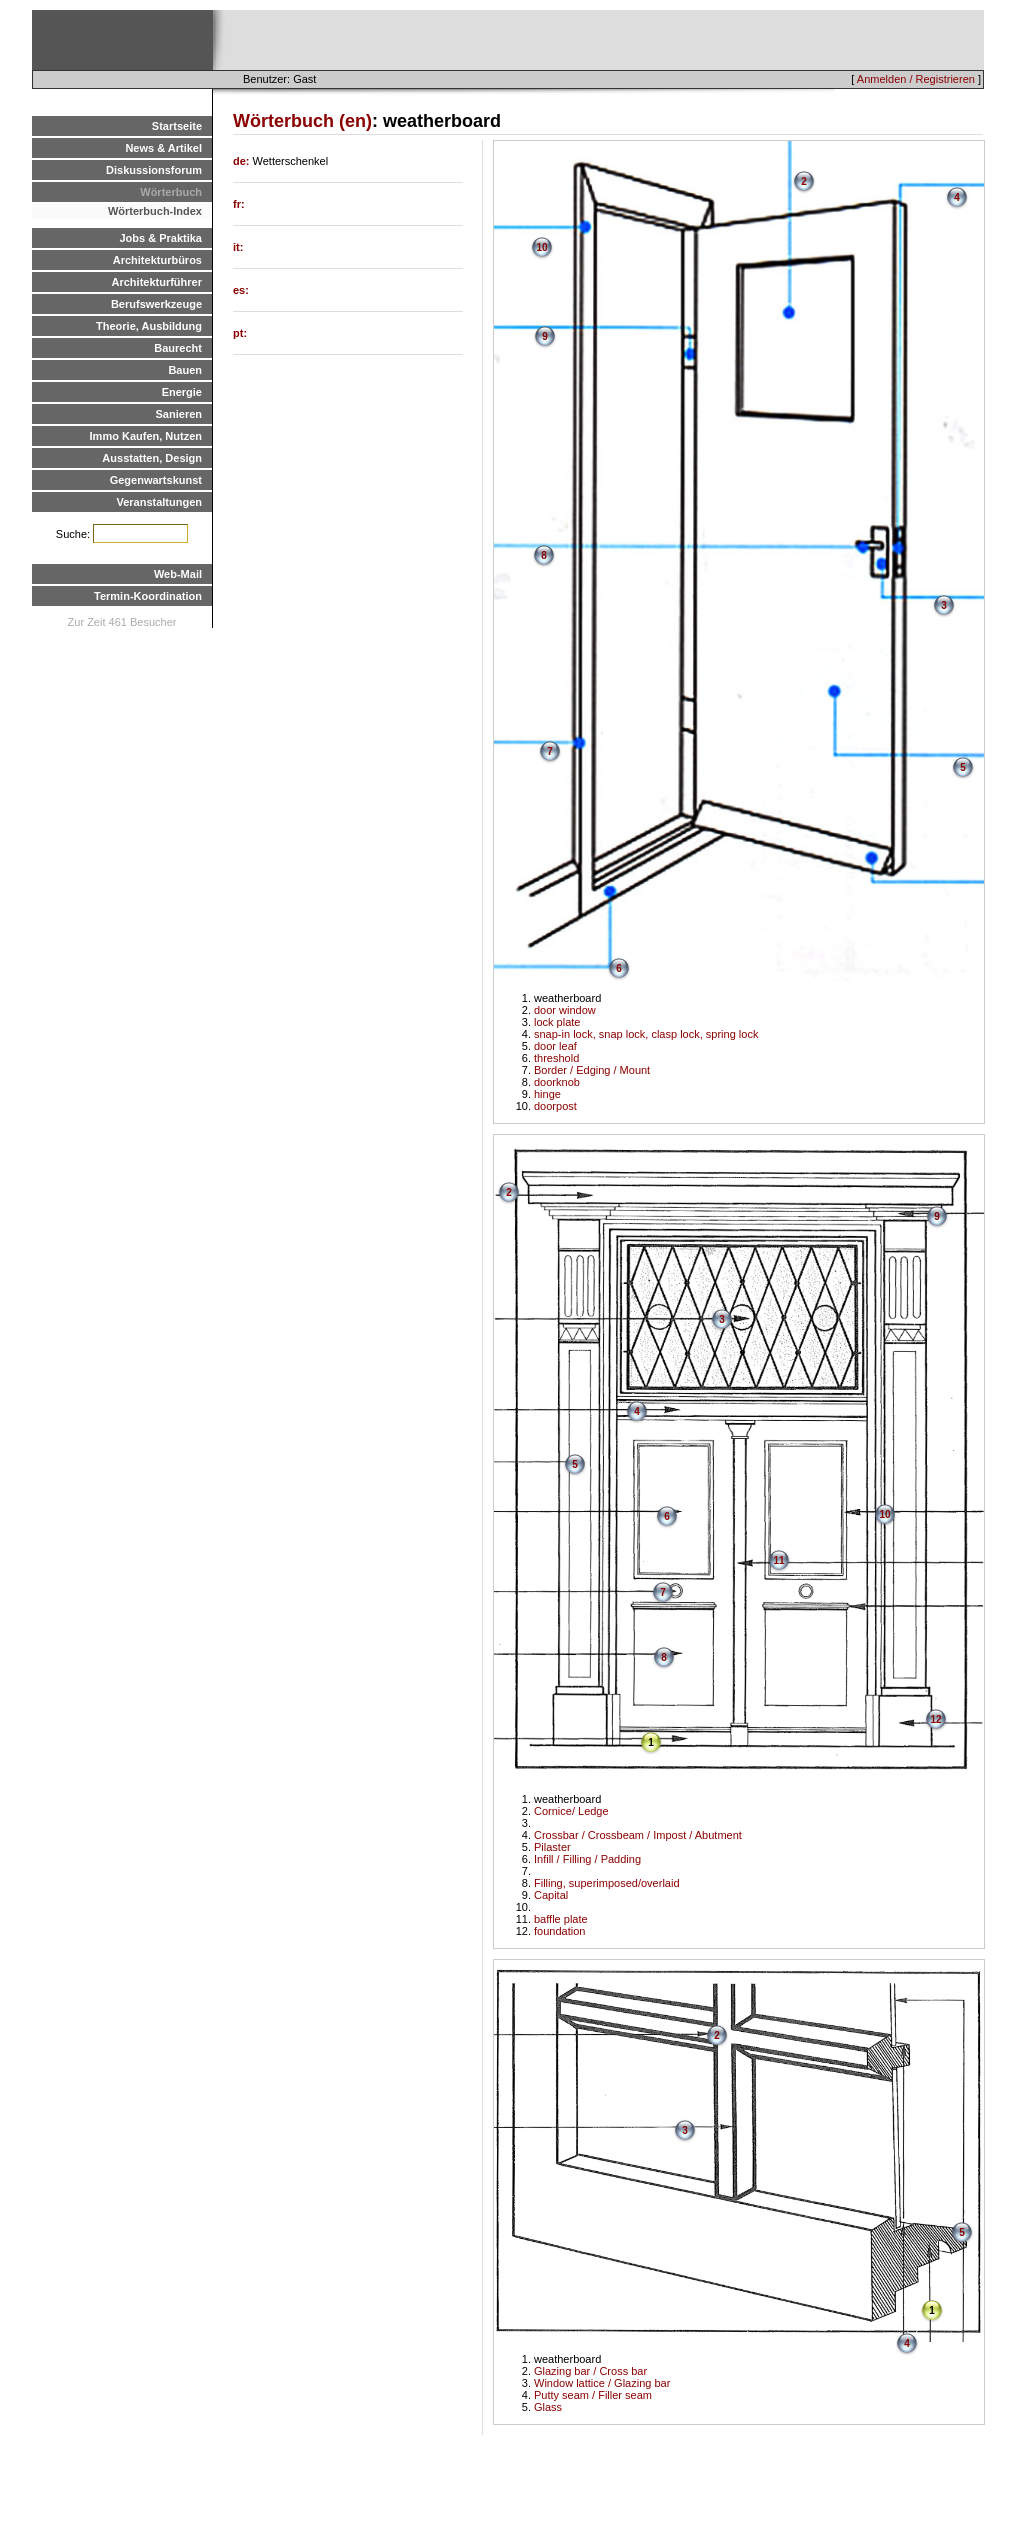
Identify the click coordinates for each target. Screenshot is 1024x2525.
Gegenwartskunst (156, 480)
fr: (239, 204)
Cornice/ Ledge (571, 1811)
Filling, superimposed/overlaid (607, 1883)
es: (241, 290)
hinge (547, 1094)
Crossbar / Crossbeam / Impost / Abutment (638, 1835)
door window (565, 1010)
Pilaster (552, 1847)
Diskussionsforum (154, 170)
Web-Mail (178, 574)
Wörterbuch (171, 192)
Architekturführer (157, 282)
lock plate (557, 1022)
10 (541, 247)
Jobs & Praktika (160, 238)
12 (935, 1719)
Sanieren (179, 414)
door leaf (555, 1046)
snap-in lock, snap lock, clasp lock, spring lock (646, 1034)
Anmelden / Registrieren (916, 79)
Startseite (177, 126)
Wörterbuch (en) (302, 121)
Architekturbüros (157, 260)
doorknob (557, 1082)
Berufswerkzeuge (156, 304)
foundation (559, 1931)
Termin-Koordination (148, 596)
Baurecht (178, 348)
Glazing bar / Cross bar (590, 2371)
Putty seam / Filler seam (593, 2395)
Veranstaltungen (159, 502)
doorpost (555, 1106)
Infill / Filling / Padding (587, 1859)
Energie (182, 392)
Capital (551, 1895)
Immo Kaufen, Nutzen (146, 436)
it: (238, 247)
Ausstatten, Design (152, 458)
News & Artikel (163, 148)
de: (243, 161)
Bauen (185, 370)
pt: (240, 333)
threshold (556, 1058)
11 (778, 1560)
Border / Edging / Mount (592, 1070)
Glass (548, 2407)
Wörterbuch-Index (155, 211)
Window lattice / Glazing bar (602, 2383)
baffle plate (561, 1919)
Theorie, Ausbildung (149, 326)
